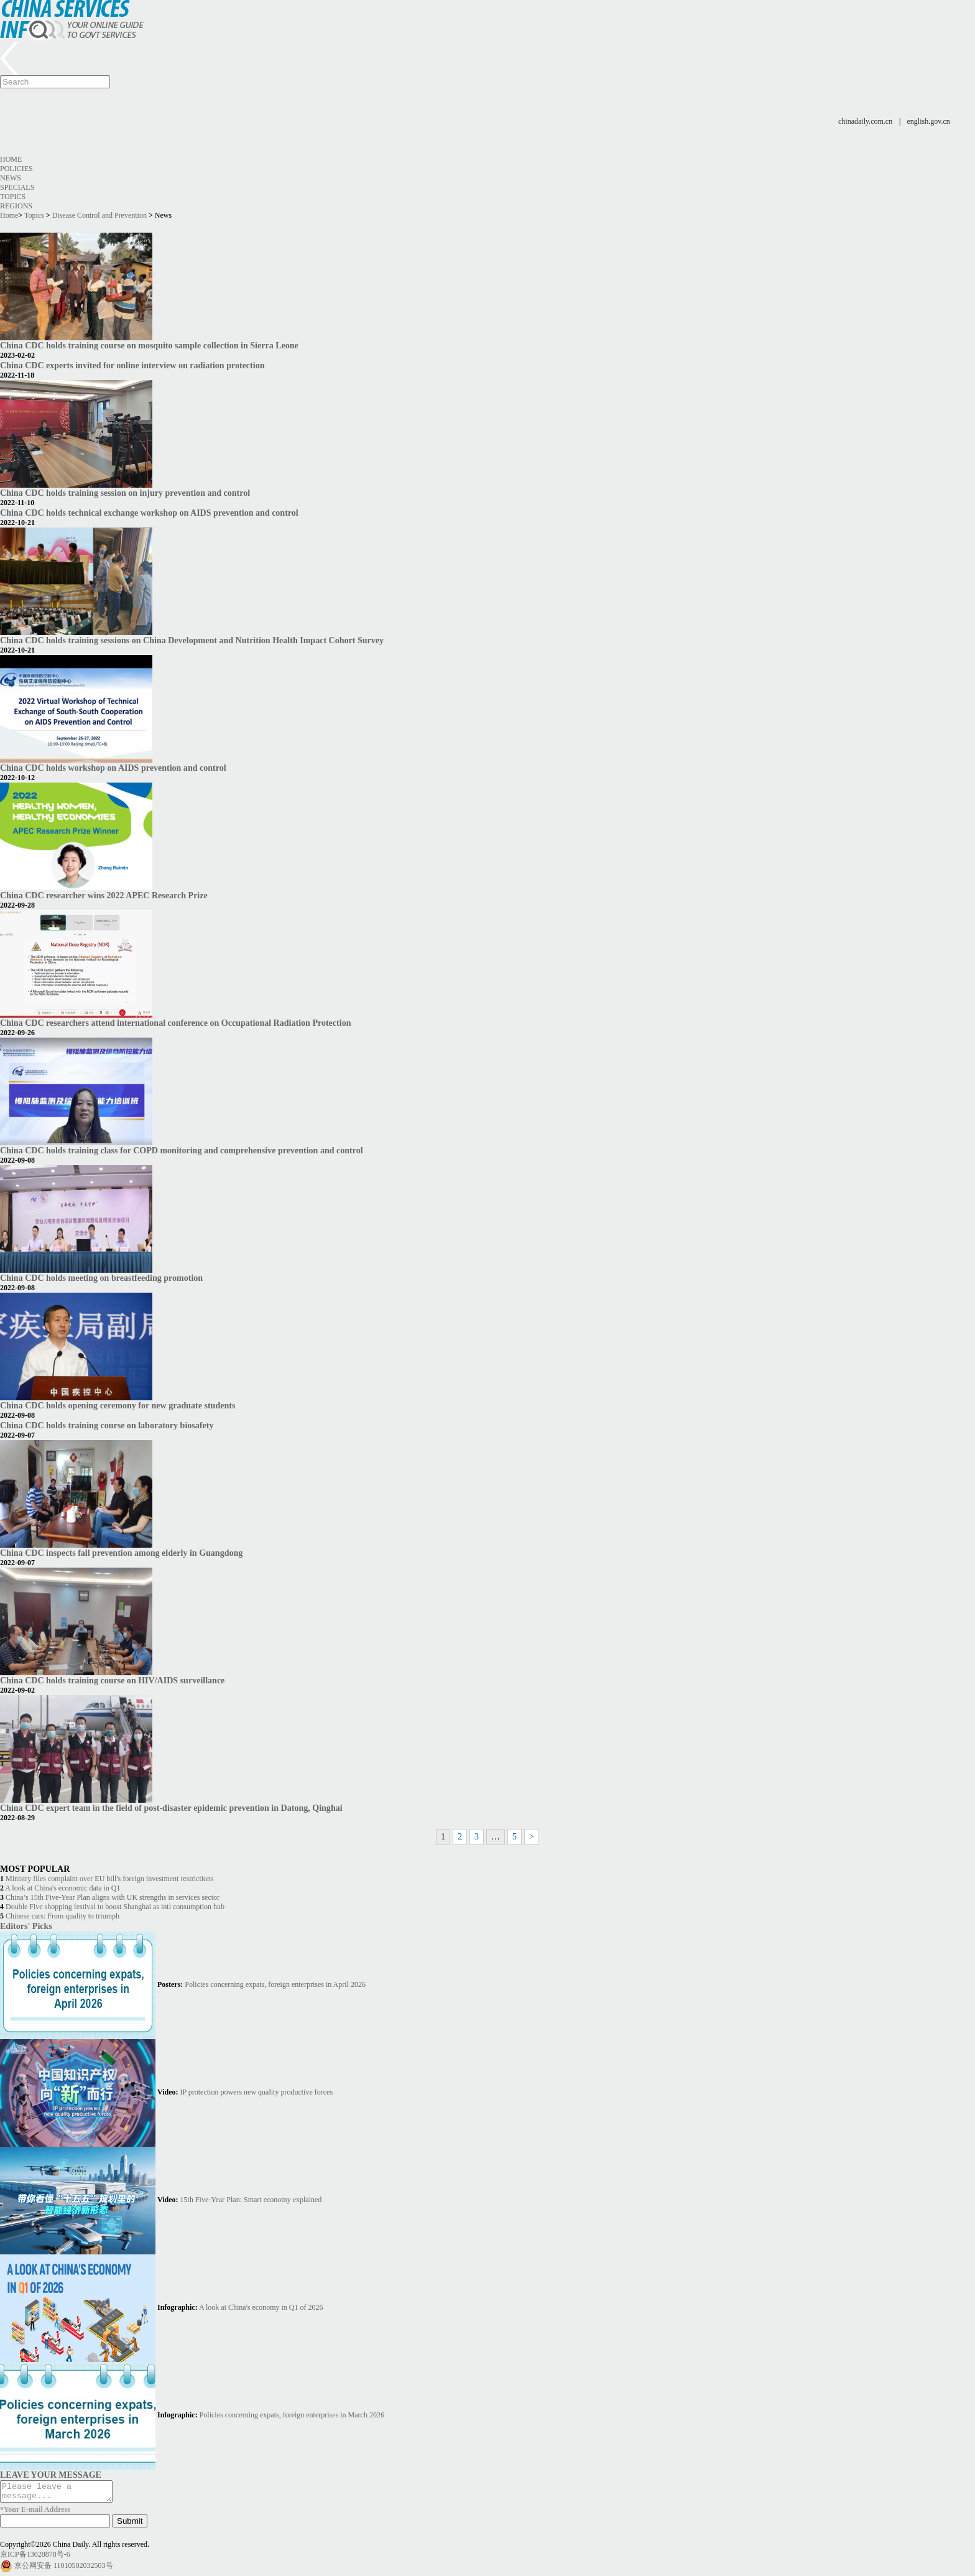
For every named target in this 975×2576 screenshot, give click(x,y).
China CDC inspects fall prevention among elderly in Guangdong (121, 1553)
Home (11, 159)
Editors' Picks (26, 1926)
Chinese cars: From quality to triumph (62, 1916)
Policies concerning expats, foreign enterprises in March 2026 (292, 2415)
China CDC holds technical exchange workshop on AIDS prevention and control (149, 513)
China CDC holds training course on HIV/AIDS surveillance (112, 1680)
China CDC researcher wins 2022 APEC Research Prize (104, 895)
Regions (16, 206)
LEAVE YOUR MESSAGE (50, 2475)
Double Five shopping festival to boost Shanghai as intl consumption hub (115, 1906)
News (10, 178)
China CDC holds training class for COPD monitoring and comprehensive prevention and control (181, 1150)
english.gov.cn (928, 121)
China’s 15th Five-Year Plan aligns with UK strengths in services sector (112, 1897)
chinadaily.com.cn (865, 121)
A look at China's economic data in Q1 (62, 1888)
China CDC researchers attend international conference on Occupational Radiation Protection (175, 1023)
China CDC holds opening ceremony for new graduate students (117, 1405)
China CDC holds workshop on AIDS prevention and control (113, 768)
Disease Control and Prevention (99, 215)
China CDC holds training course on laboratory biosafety (106, 1425)
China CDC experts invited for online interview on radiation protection (132, 365)
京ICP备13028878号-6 (35, 2558)
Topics (12, 196)
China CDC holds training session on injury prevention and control (125, 493)
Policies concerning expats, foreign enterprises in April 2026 (275, 1984)
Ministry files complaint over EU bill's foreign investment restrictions (110, 1878)
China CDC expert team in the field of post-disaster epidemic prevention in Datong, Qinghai (171, 1808)
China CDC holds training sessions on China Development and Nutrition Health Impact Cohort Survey (192, 640)
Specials (17, 187)
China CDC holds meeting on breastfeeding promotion (101, 1278)
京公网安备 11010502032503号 (63, 2569)
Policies (16, 168)
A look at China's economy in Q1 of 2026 (261, 2307)
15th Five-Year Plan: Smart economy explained (251, 2199)
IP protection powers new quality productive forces (256, 2092)
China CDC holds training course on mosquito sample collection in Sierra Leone (149, 345)
